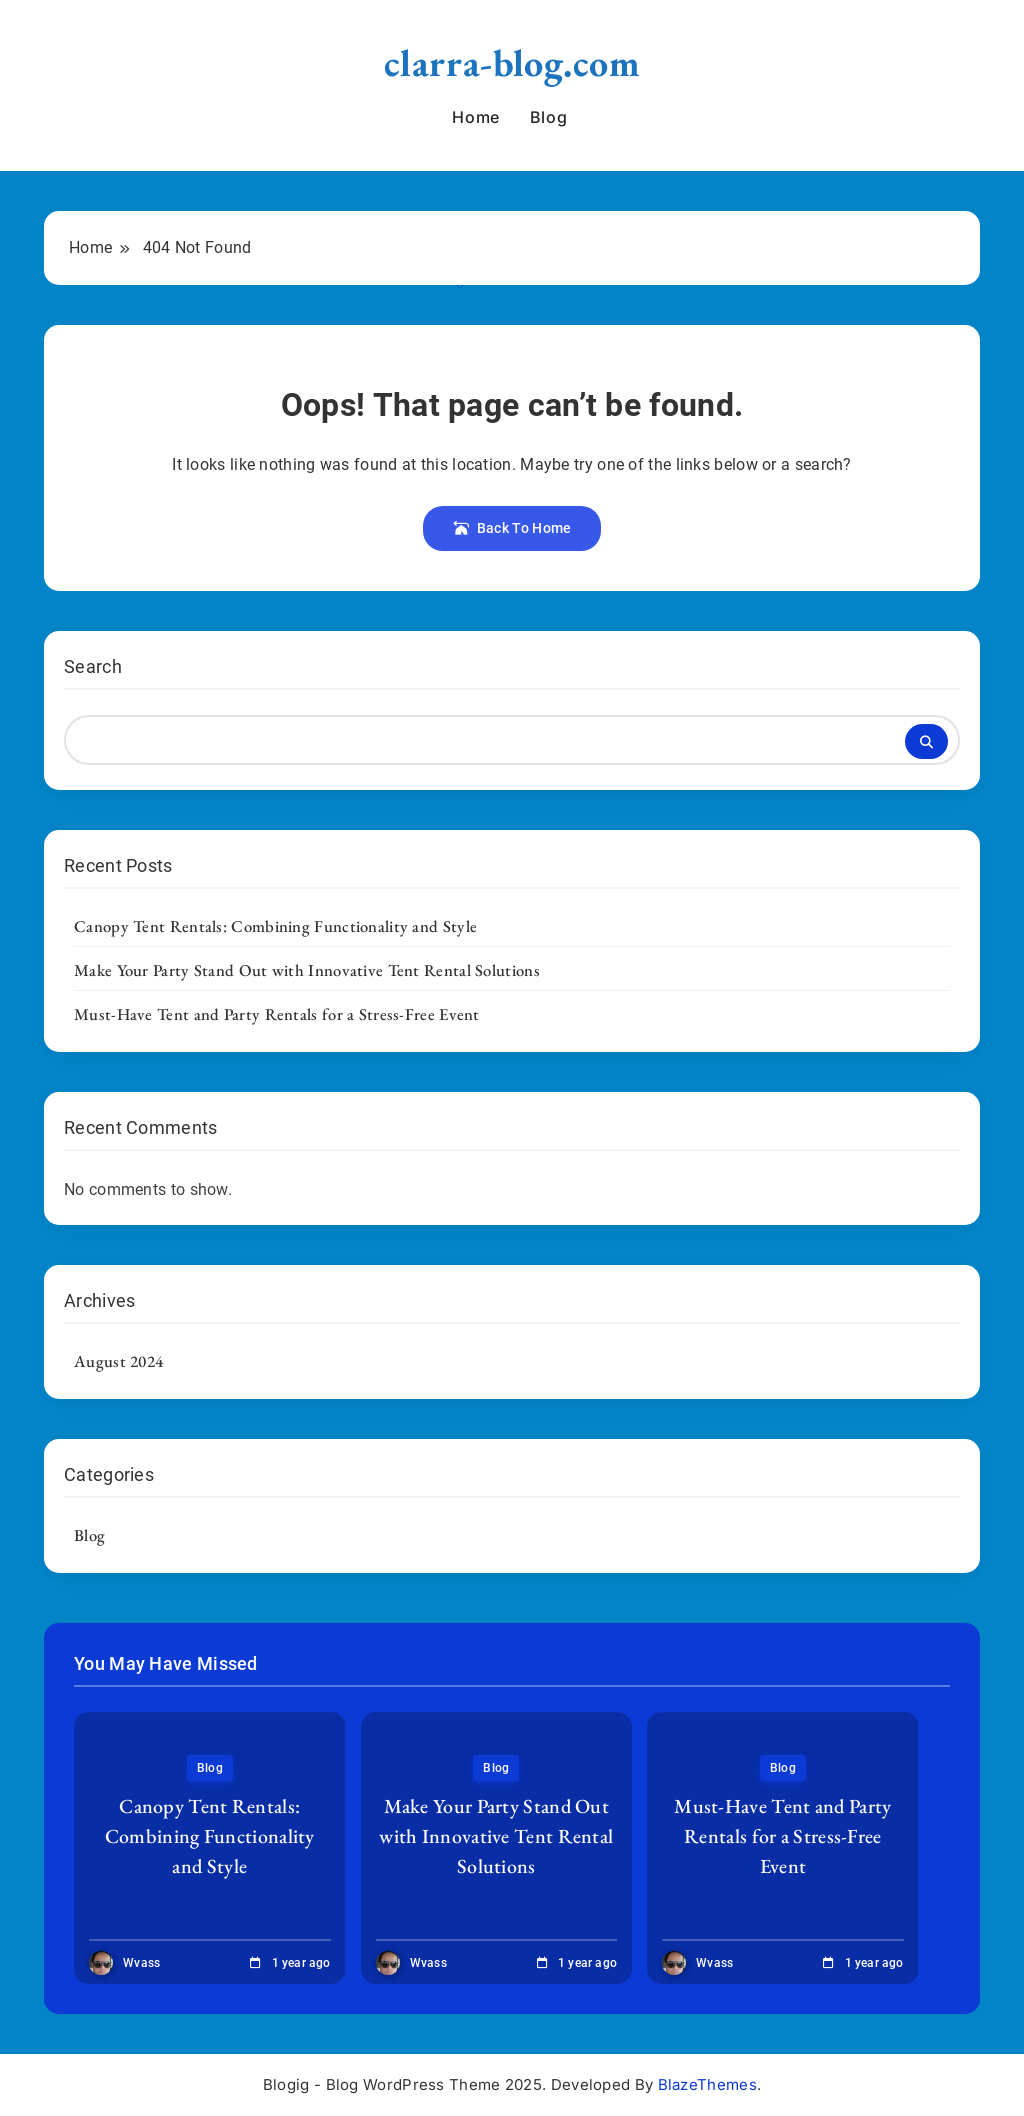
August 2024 (118, 1361)
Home (475, 117)
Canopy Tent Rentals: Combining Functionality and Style (275, 926)
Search (93, 666)
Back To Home (512, 528)
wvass (142, 1963)
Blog (548, 117)
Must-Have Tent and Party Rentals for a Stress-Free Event (277, 1014)
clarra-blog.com (512, 62)
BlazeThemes (707, 2084)
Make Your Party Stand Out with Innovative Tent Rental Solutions (307, 970)
